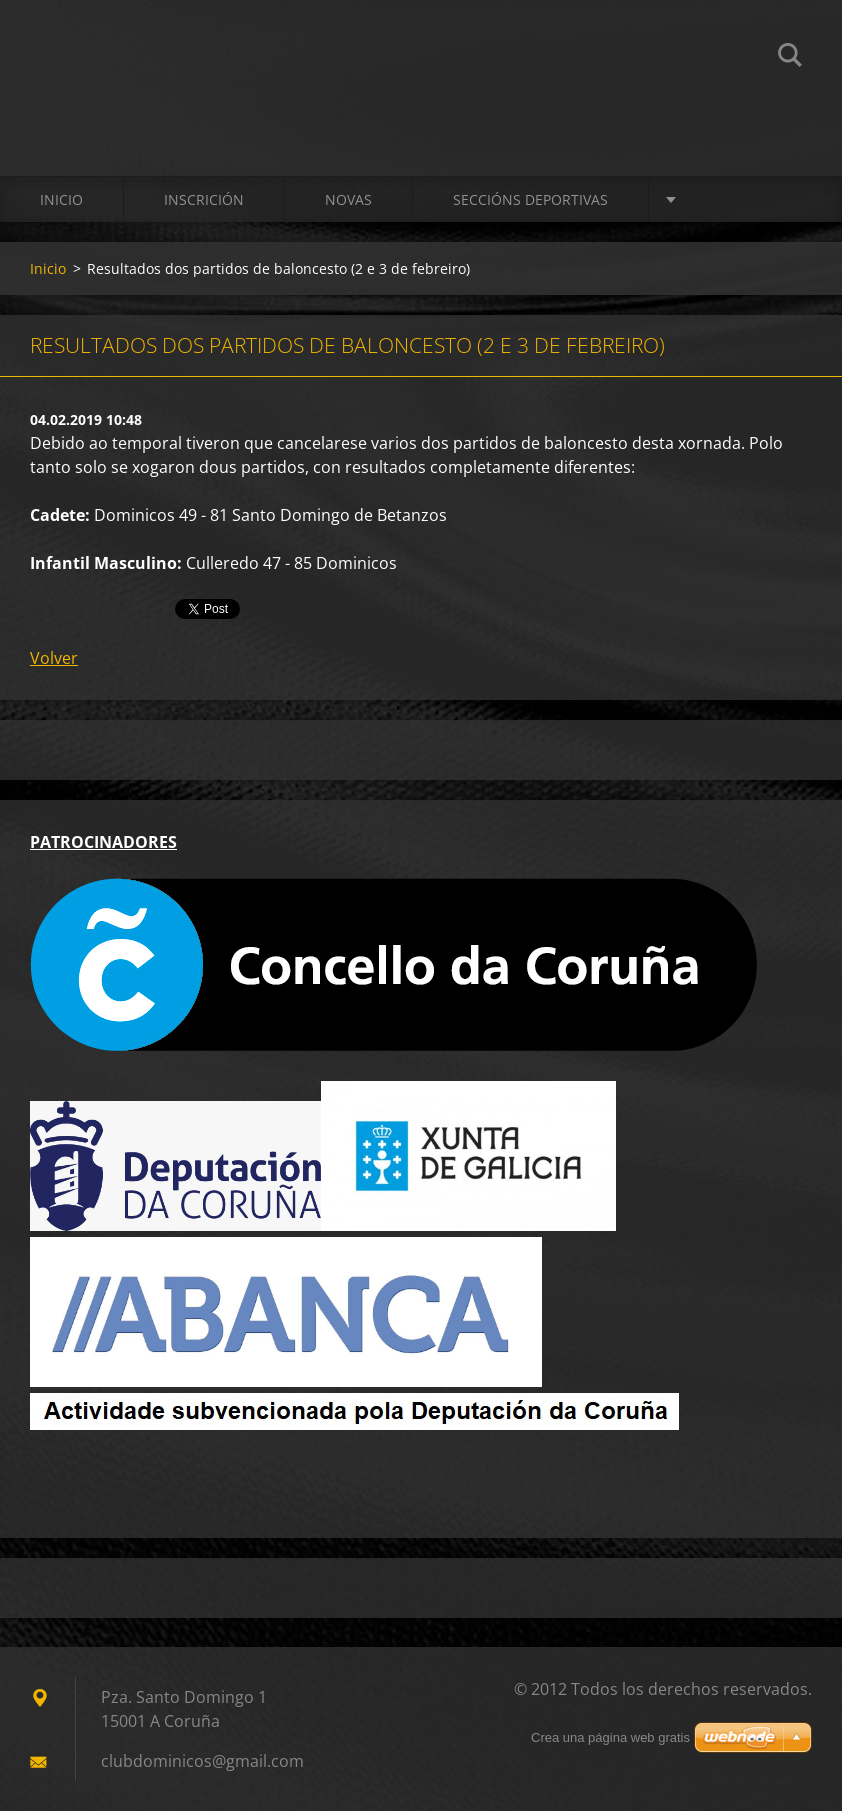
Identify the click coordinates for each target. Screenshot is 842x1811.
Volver (54, 658)
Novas (348, 199)
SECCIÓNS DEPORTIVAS (530, 199)
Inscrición (204, 199)
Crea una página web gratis (610, 1737)
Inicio (61, 199)
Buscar (790, 58)
